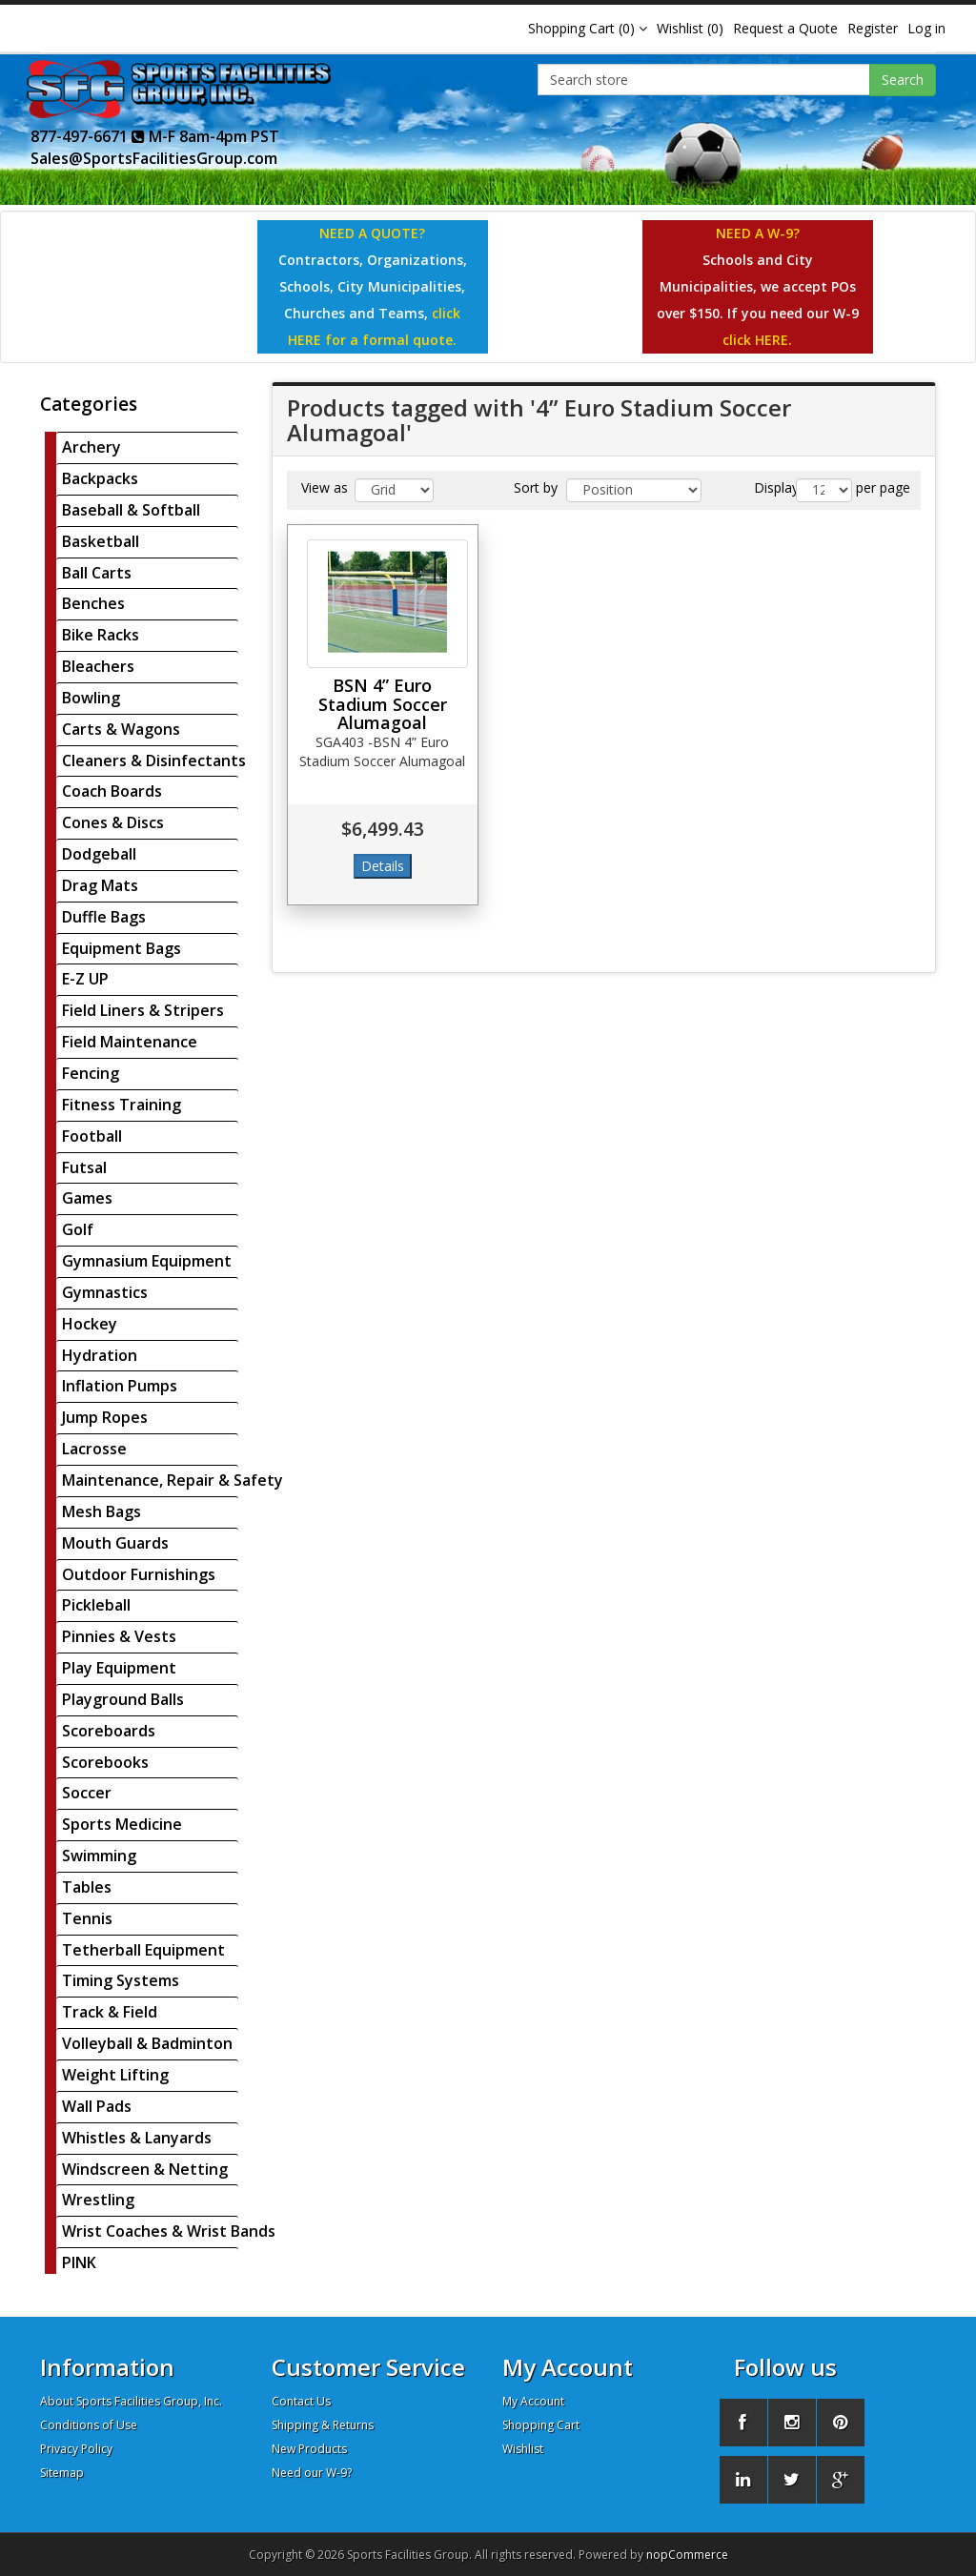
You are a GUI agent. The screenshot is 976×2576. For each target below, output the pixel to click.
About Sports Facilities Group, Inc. (131, 2401)
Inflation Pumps (119, 1385)
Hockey (89, 1323)
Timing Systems (120, 1980)
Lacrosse (94, 1448)
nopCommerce (687, 2554)
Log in (926, 28)
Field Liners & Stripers (143, 1010)
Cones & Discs (113, 822)
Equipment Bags (121, 948)
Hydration (99, 1355)
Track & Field (109, 2011)
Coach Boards (112, 791)
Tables (87, 1886)
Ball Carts (97, 572)
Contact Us (301, 2401)
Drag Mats (100, 885)
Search (903, 80)
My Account (533, 2401)
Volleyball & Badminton (147, 2043)
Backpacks (100, 478)
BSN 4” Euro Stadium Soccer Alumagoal (382, 704)
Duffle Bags (104, 916)
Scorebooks (105, 1762)
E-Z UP (85, 978)
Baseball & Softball (131, 509)
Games (87, 1197)
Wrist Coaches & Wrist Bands (168, 2231)
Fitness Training (121, 1104)
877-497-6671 (87, 136)
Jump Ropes (105, 1417)
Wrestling (98, 2199)
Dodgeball (99, 853)
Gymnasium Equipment (147, 1260)
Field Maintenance (129, 1041)
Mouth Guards (115, 1542)
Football (92, 1136)
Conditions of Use (88, 2425)
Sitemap (62, 2472)
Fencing (90, 1073)
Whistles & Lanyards (137, 2137)
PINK (79, 2262)
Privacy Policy (76, 2449)
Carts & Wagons (121, 729)
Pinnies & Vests (119, 1636)
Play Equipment (119, 1667)
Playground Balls (123, 1699)
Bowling (91, 697)
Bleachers (98, 666)
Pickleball (96, 1604)
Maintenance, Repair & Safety (172, 1480)
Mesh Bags (101, 1511)
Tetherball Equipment (143, 1949)
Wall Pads (97, 2106)
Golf (77, 1229)
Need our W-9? (312, 2472)
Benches (93, 603)
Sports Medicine (122, 1824)
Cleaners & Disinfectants (154, 760)
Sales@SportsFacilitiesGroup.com (153, 158)
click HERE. (757, 340)
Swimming (99, 1855)
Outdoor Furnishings (138, 1574)
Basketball (100, 541)
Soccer (87, 1792)
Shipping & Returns (323, 2425)
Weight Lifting (115, 2074)
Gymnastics (105, 1292)
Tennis (87, 1918)
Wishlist (522, 2449)
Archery (91, 446)
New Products (309, 2449)
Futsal (84, 1167)
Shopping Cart (541, 2425)
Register (872, 28)
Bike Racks (100, 634)
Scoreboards (108, 1730)
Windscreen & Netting (145, 2169)
